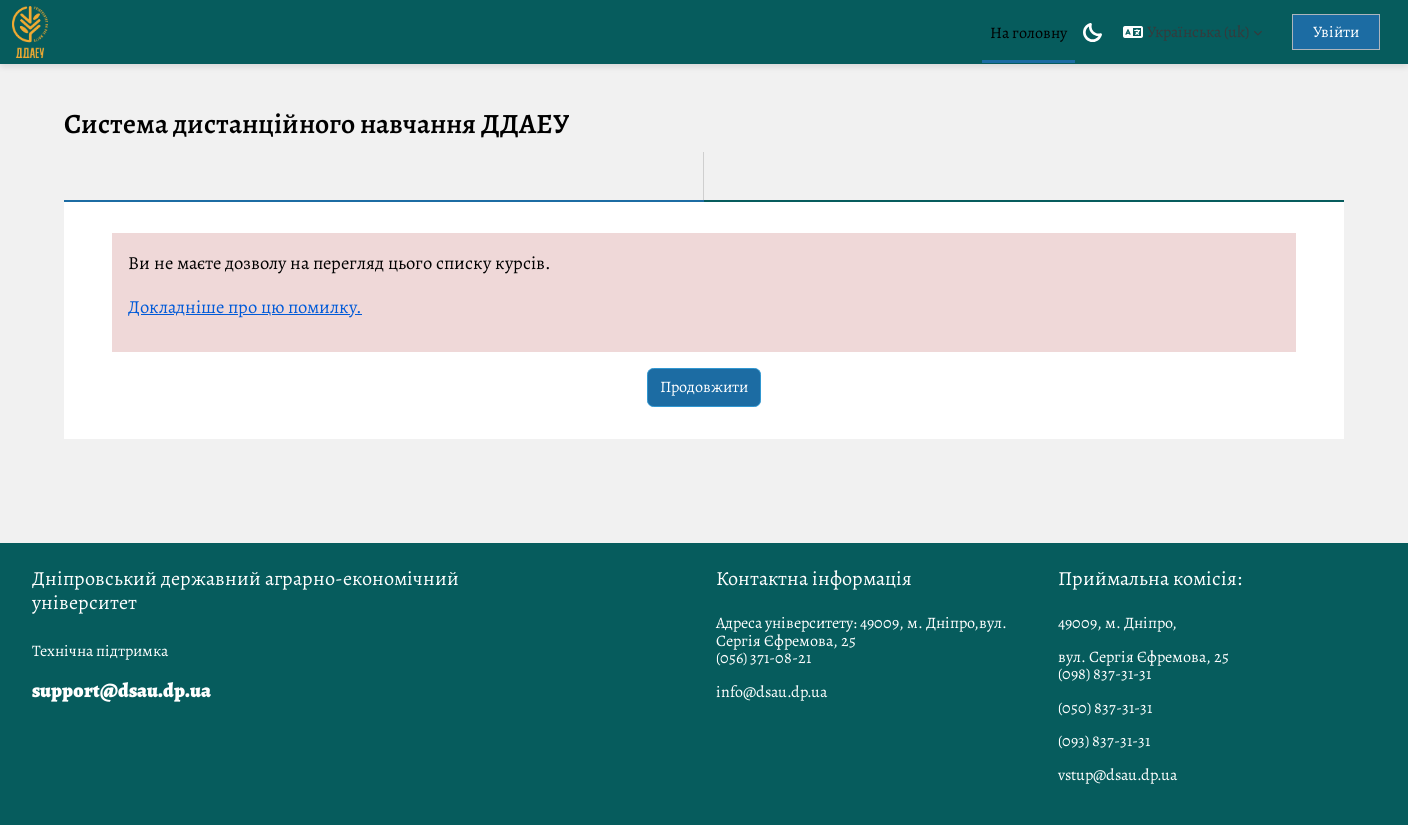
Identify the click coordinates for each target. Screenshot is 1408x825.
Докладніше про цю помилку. (245, 306)
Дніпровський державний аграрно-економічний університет (245, 590)
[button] (1192, 32)
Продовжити (704, 387)
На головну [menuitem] (1028, 33)
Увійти (1336, 32)
